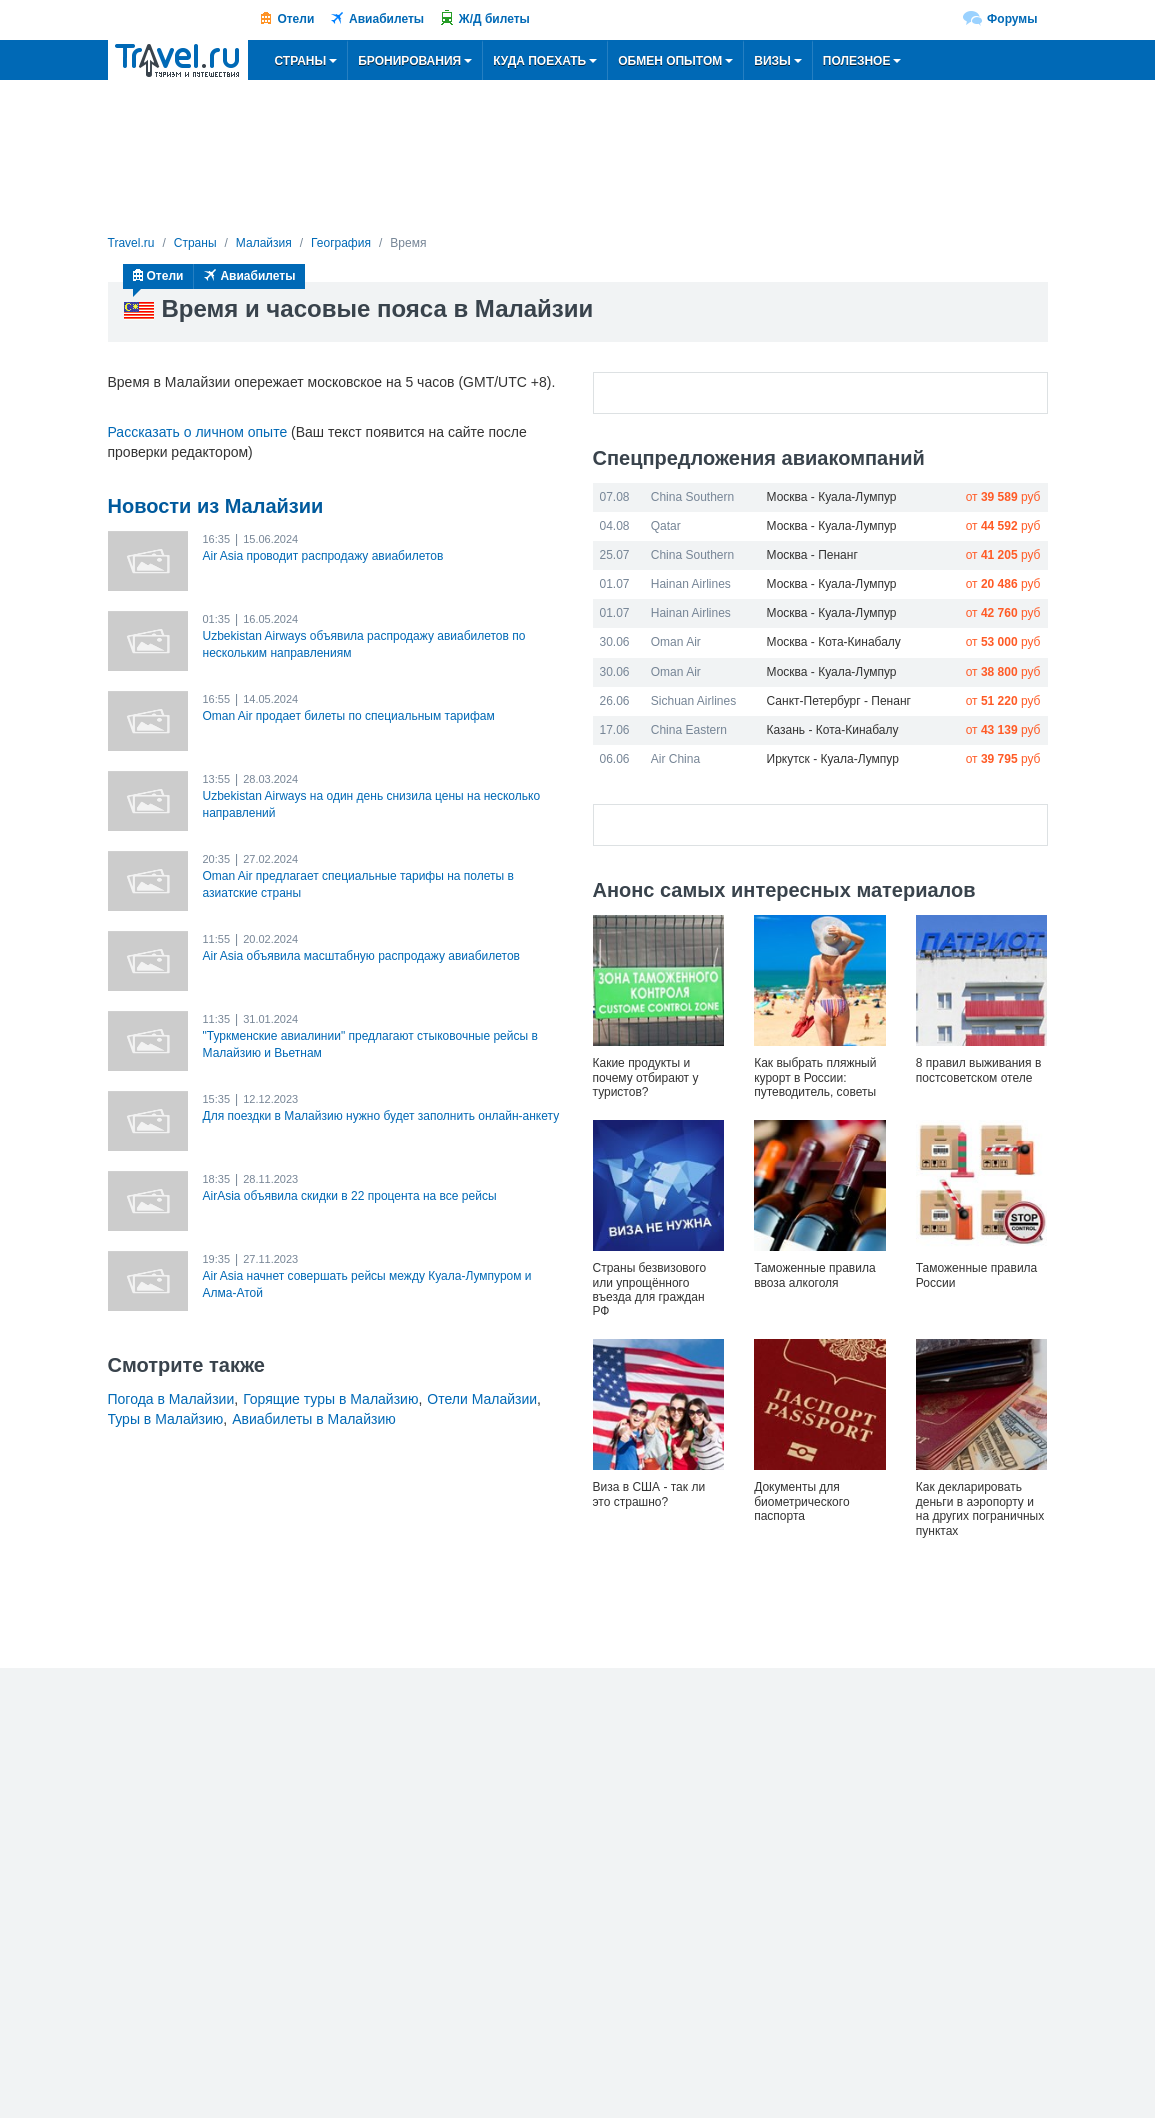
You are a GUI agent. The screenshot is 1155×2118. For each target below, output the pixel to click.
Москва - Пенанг (812, 555)
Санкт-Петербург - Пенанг (839, 701)
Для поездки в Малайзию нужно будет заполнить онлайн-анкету (381, 1116)
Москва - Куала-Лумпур (832, 497)
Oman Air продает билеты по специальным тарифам (349, 716)
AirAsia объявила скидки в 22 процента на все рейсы (350, 1196)
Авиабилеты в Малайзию (314, 1419)
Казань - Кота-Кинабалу (833, 730)
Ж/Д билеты (494, 19)
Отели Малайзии (482, 1399)
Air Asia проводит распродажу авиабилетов (323, 556)
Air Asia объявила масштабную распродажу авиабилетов (361, 956)
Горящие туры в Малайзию (330, 1399)
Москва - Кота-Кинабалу (834, 642)
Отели (295, 19)
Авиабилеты (386, 19)
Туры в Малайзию (166, 1419)
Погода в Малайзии (171, 1399)
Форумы (1012, 19)
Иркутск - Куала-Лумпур (833, 759)
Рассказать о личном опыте (198, 432)
